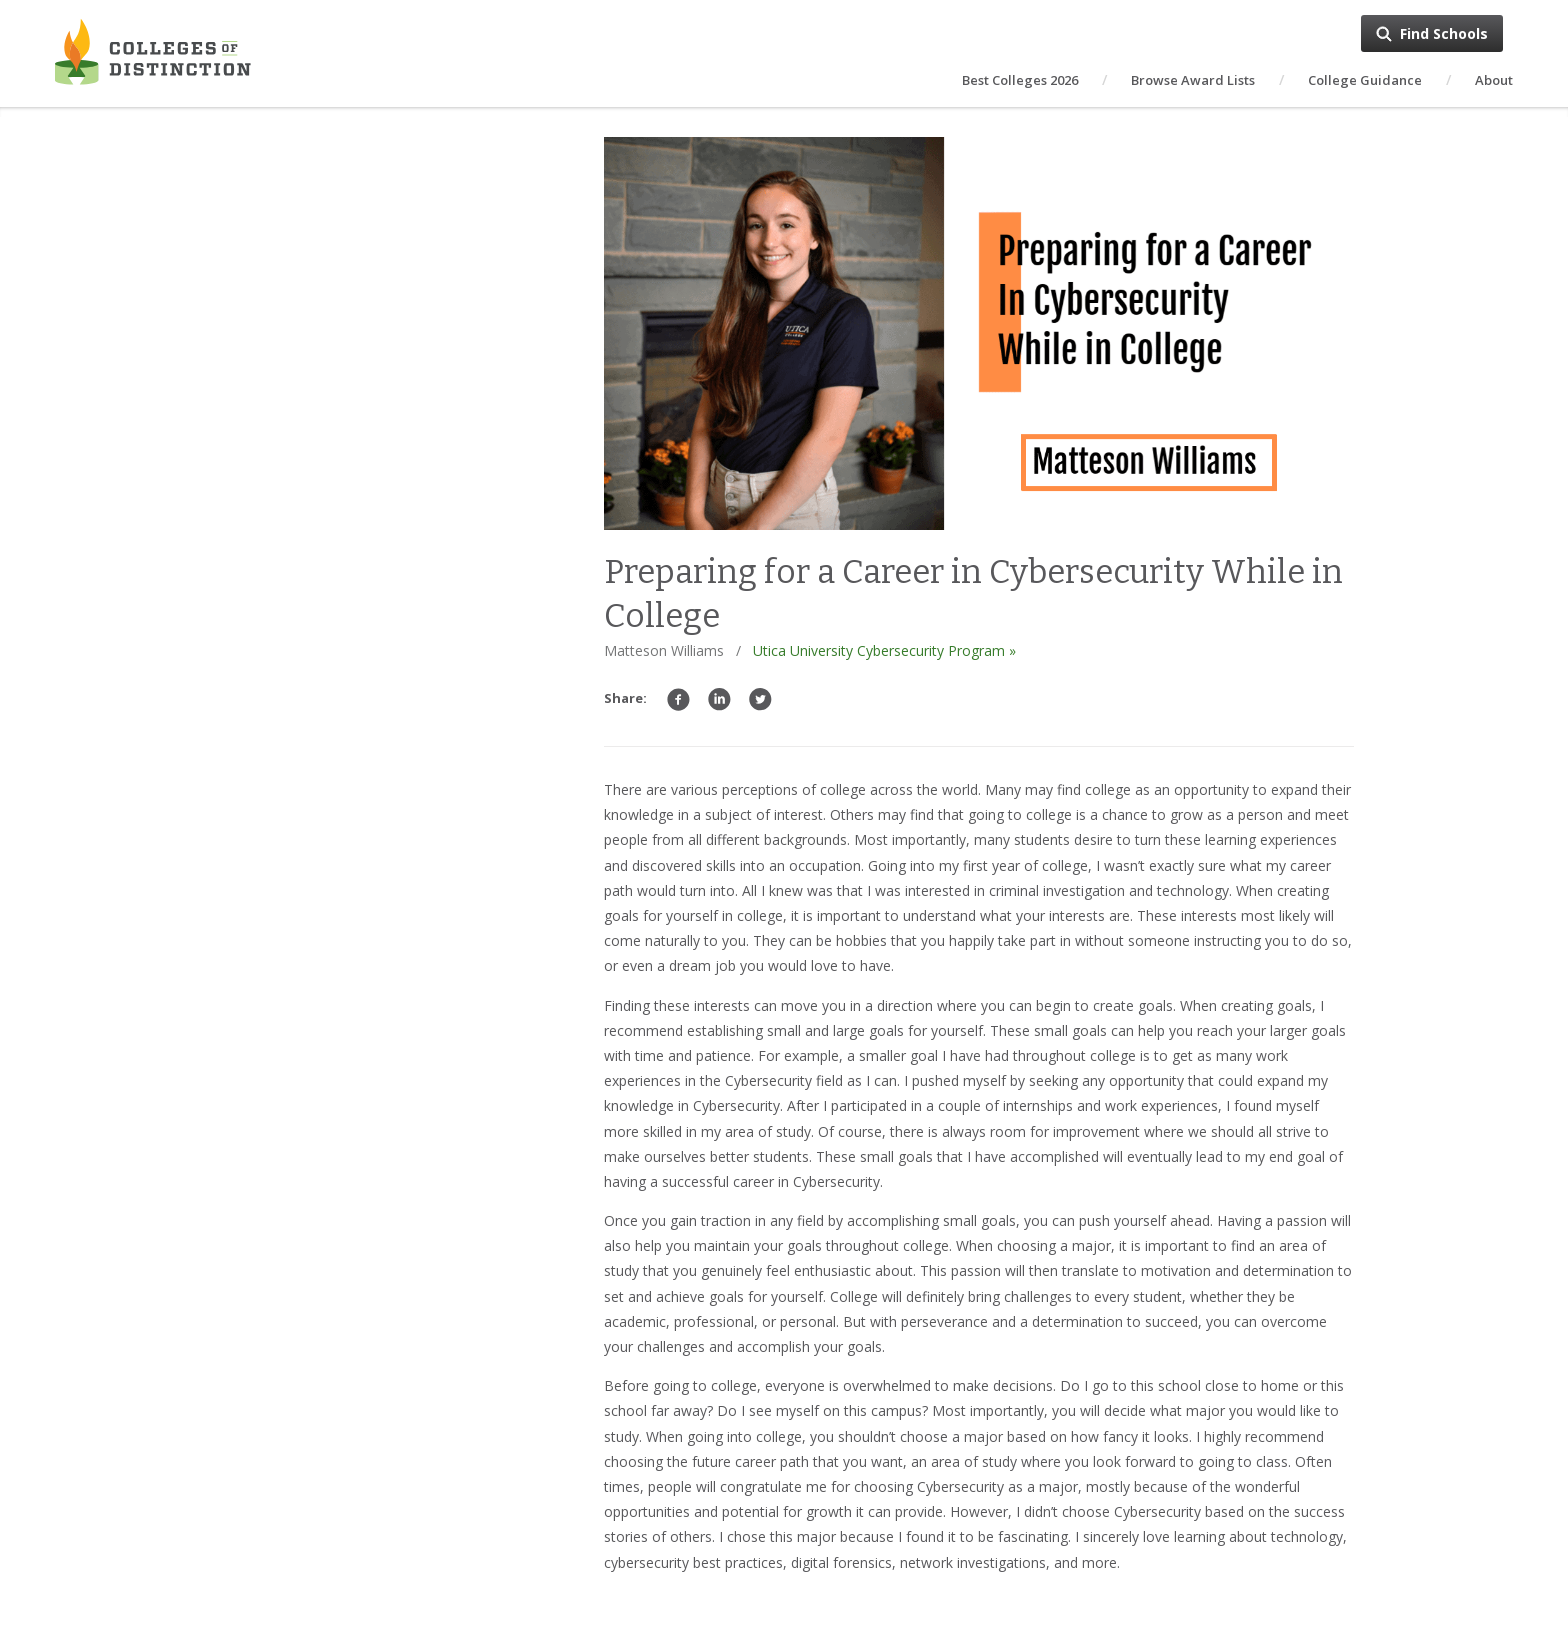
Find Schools (1444, 33)
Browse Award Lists (1193, 80)
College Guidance (1365, 80)
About (1494, 80)
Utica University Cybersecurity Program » (884, 650)
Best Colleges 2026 (1020, 80)
